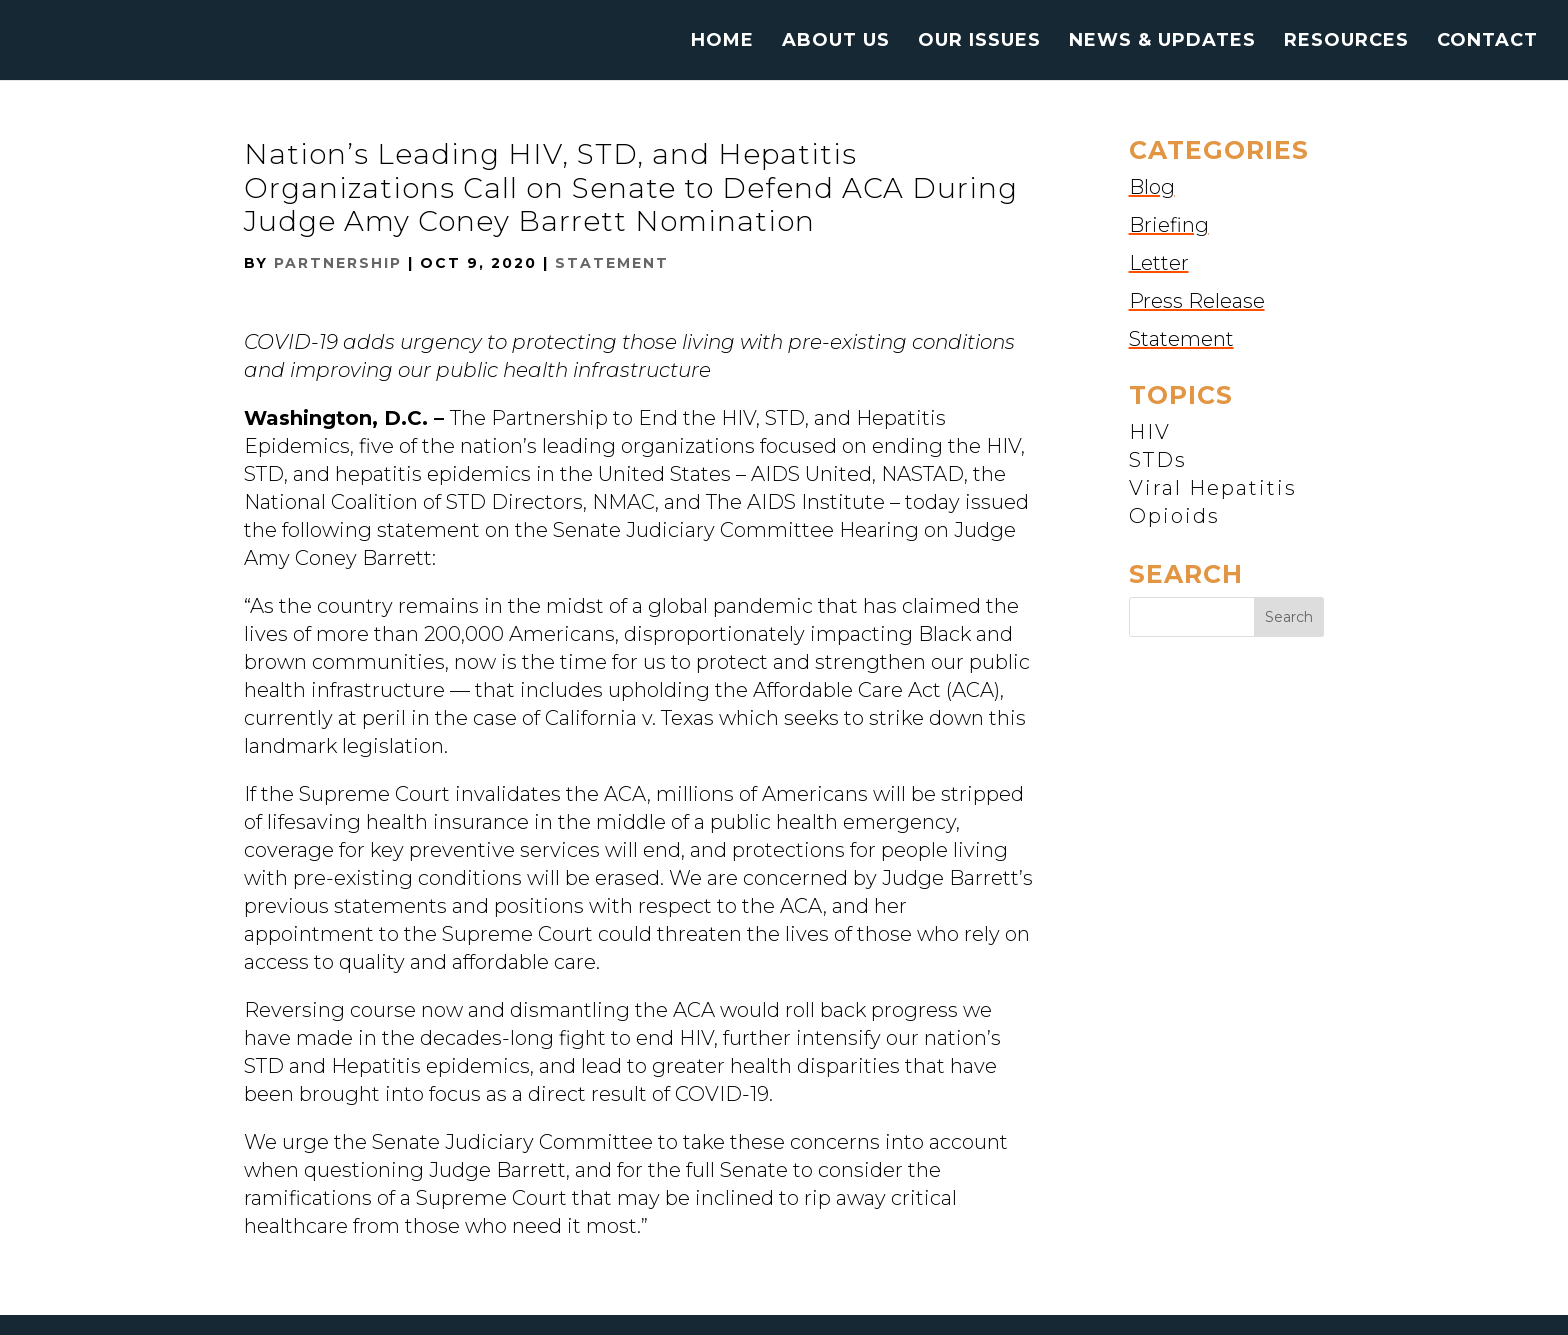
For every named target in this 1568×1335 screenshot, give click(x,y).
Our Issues (979, 42)
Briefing (1169, 225)
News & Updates (1162, 42)
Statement (612, 263)
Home (722, 42)
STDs (1158, 460)
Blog (1152, 187)
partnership (338, 263)
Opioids (1174, 516)
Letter (1159, 263)
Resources (1346, 42)
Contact (1487, 42)
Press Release (1197, 301)
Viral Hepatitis (1213, 488)
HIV (1150, 432)
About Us (836, 42)
